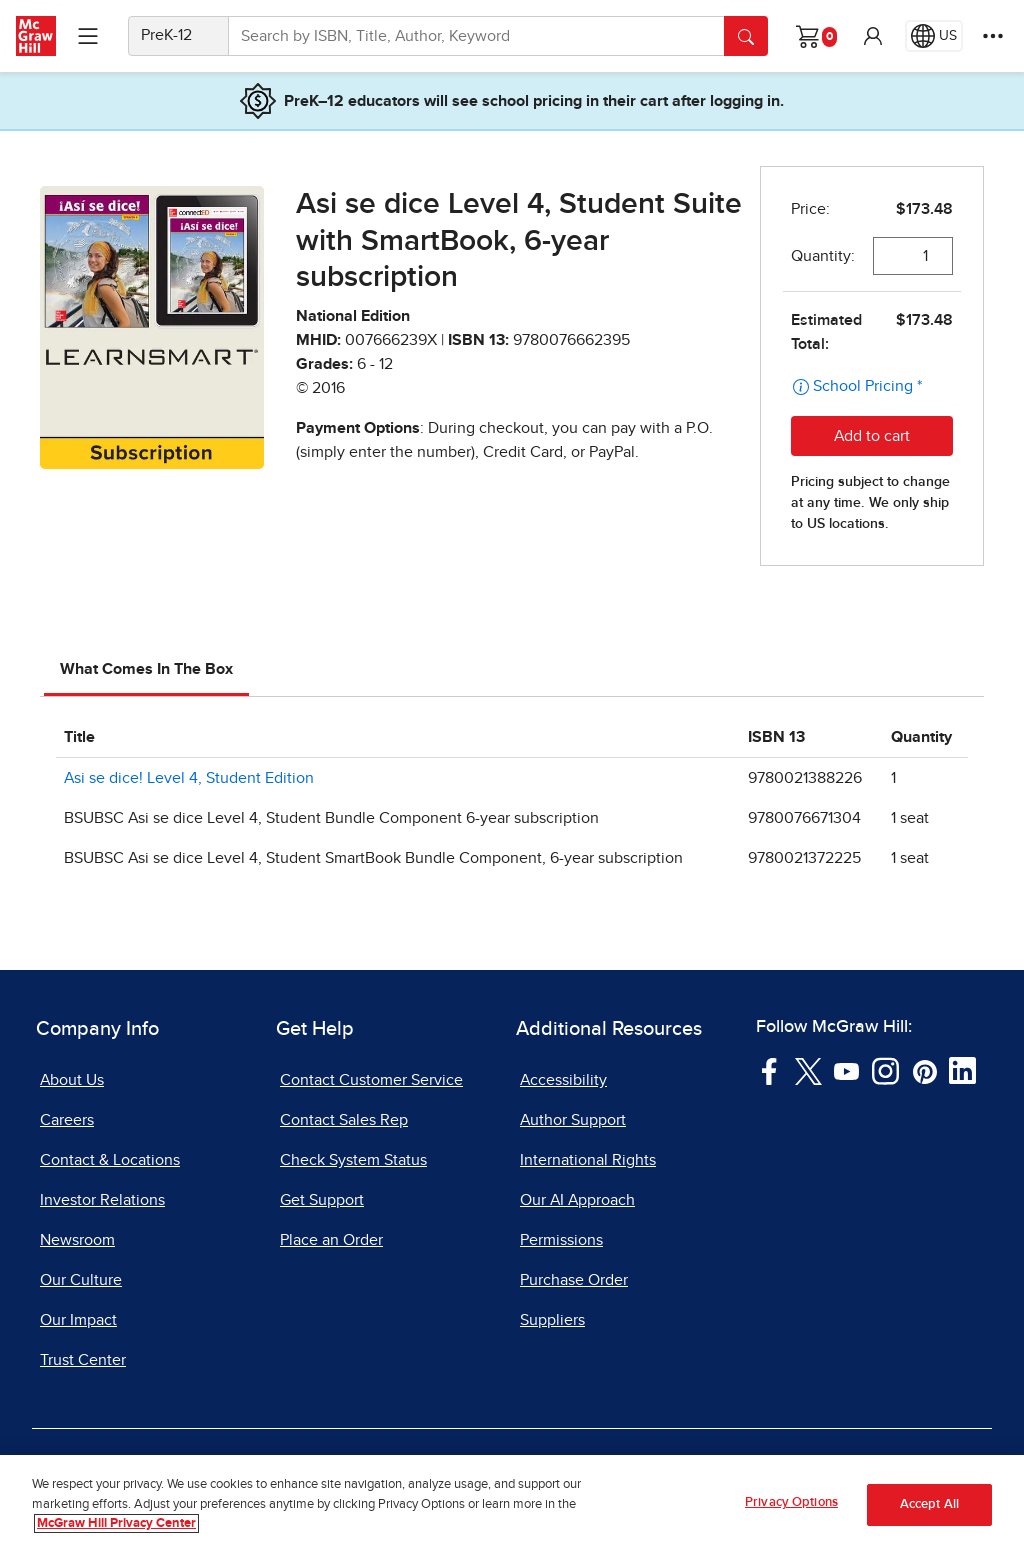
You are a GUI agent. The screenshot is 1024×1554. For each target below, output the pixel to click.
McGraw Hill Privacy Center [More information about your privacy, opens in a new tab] (116, 1525)
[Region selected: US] (934, 36)
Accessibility (563, 1080)
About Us (72, 1080)
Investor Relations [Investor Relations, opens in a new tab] (102, 1200)
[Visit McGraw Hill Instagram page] (885, 1070)
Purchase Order (574, 1280)
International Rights (588, 1160)
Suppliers (552, 1320)
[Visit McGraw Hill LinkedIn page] (962, 1070)
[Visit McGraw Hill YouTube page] (846, 1070)
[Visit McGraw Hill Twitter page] (808, 1070)
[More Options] (993, 36)
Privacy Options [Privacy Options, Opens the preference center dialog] (791, 1504)
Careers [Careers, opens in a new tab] (67, 1120)
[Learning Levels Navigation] (88, 36)
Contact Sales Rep (344, 1120)
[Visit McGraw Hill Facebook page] (769, 1070)
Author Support (573, 1120)
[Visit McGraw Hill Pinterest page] (924, 1070)
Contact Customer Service (371, 1080)
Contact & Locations (110, 1160)
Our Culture (81, 1280)
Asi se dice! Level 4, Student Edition (189, 778)
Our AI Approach (577, 1200)
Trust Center (83, 1360)
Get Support (322, 1200)
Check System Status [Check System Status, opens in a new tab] (353, 1160)
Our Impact (78, 1320)
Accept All (929, 1505)
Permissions (561, 1240)
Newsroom (77, 1240)
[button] (873, 36)
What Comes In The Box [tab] (146, 669)
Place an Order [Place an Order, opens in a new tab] (331, 1240)
